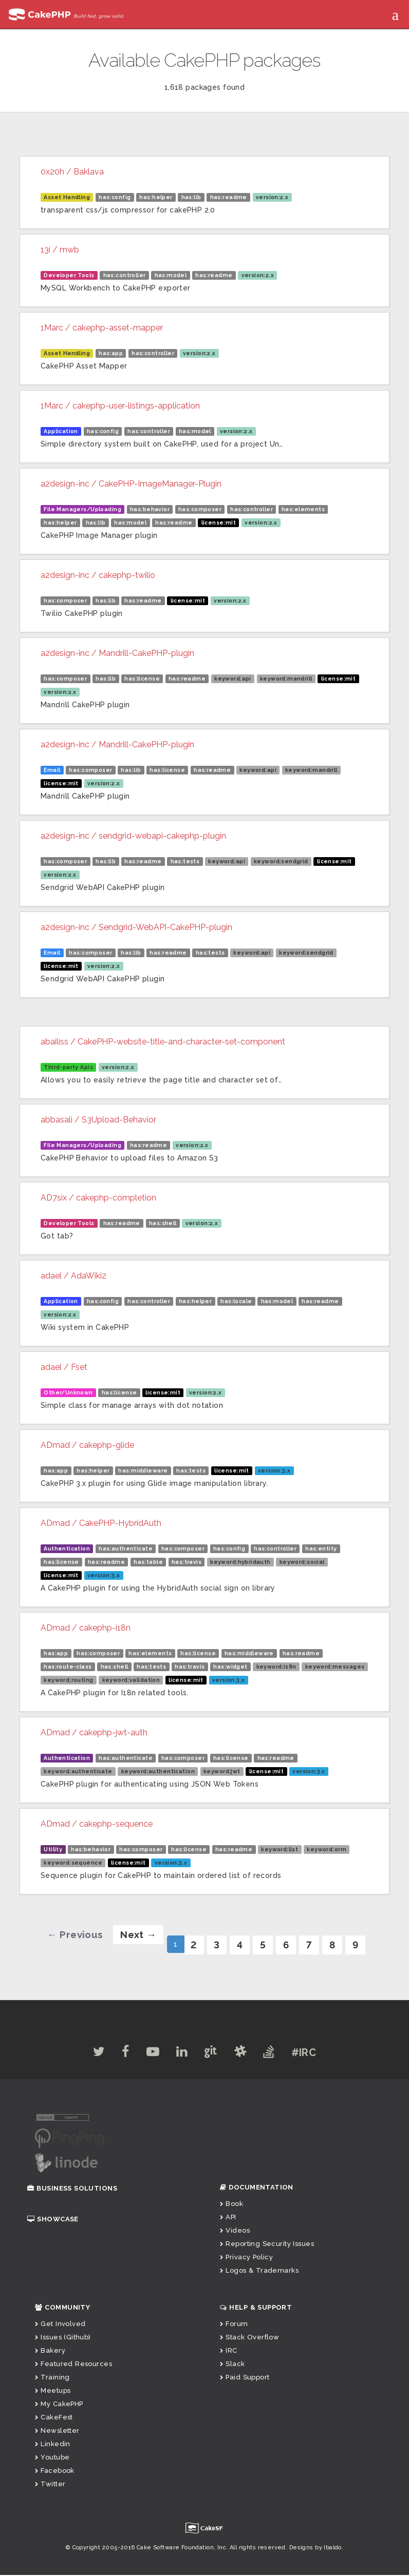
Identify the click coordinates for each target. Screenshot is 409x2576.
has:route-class (67, 1666)
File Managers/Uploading (82, 509)
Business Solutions (72, 2189)
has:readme (228, 197)
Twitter (50, 2485)
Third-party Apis (68, 1067)
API (228, 2218)
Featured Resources (73, 2365)
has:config (115, 197)
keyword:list (279, 1849)
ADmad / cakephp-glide (87, 1445)
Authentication (67, 1548)
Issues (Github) (63, 2338)
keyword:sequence (73, 1863)
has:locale (236, 1301)
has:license (142, 678)
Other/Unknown (68, 1392)
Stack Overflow (249, 2338)
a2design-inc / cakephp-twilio (98, 575)
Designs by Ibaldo (315, 2548)
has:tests (185, 861)
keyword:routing (68, 1680)
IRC (228, 2351)
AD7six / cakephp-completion (98, 1198)
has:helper (155, 197)
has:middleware (143, 1470)
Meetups (52, 2391)
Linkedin (52, 2445)
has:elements (303, 509)
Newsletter (57, 2431)
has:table (148, 1562)
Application (61, 431)
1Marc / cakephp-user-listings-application (120, 406)
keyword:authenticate (78, 1771)
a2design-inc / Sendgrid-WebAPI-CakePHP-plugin (136, 927)
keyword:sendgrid (281, 861)
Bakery (50, 2351)
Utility (53, 1849)
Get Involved (60, 2325)
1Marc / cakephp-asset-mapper (102, 328)
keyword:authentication (158, 1771)
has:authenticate (126, 1548)
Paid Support (244, 2378)
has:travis (186, 1562)
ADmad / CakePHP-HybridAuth (101, 1523)
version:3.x (274, 1470)
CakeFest (54, 2418)
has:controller (124, 275)
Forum (234, 2325)
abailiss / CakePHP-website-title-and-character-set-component (163, 1042)
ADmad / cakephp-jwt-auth (94, 1732)
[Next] (133, 1935)
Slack (232, 2365)
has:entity (321, 1548)
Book (231, 2205)
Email (52, 770)
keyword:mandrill (286, 678)
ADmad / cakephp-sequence (97, 1824)
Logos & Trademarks (259, 2271)
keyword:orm (326, 1849)
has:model (171, 275)
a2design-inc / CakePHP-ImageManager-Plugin (131, 484)
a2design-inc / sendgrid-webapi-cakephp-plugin (133, 836)
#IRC (316, 2053)
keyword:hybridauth (240, 1562)
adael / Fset (64, 1367)
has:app (111, 353)
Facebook (55, 2471)
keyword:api (232, 678)
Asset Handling (67, 197)
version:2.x (272, 197)
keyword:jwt (221, 1771)
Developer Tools (69, 275)
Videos (235, 2231)
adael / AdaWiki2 (73, 1276)
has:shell (163, 1223)
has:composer (199, 509)
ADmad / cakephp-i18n (86, 1628)
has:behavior (150, 509)
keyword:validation (131, 1680)
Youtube (52, 2458)
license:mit (218, 522)
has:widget (230, 1666)
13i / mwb (60, 250)
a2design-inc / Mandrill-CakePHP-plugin (117, 653)
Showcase (53, 2220)
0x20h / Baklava (72, 172)
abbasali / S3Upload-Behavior (98, 1120)
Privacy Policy (246, 2258)
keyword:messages (335, 1666)
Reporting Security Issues (267, 2245)
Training (52, 2378)
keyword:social (302, 1562)
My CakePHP (59, 2405)
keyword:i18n (276, 1666)
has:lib (191, 197)
